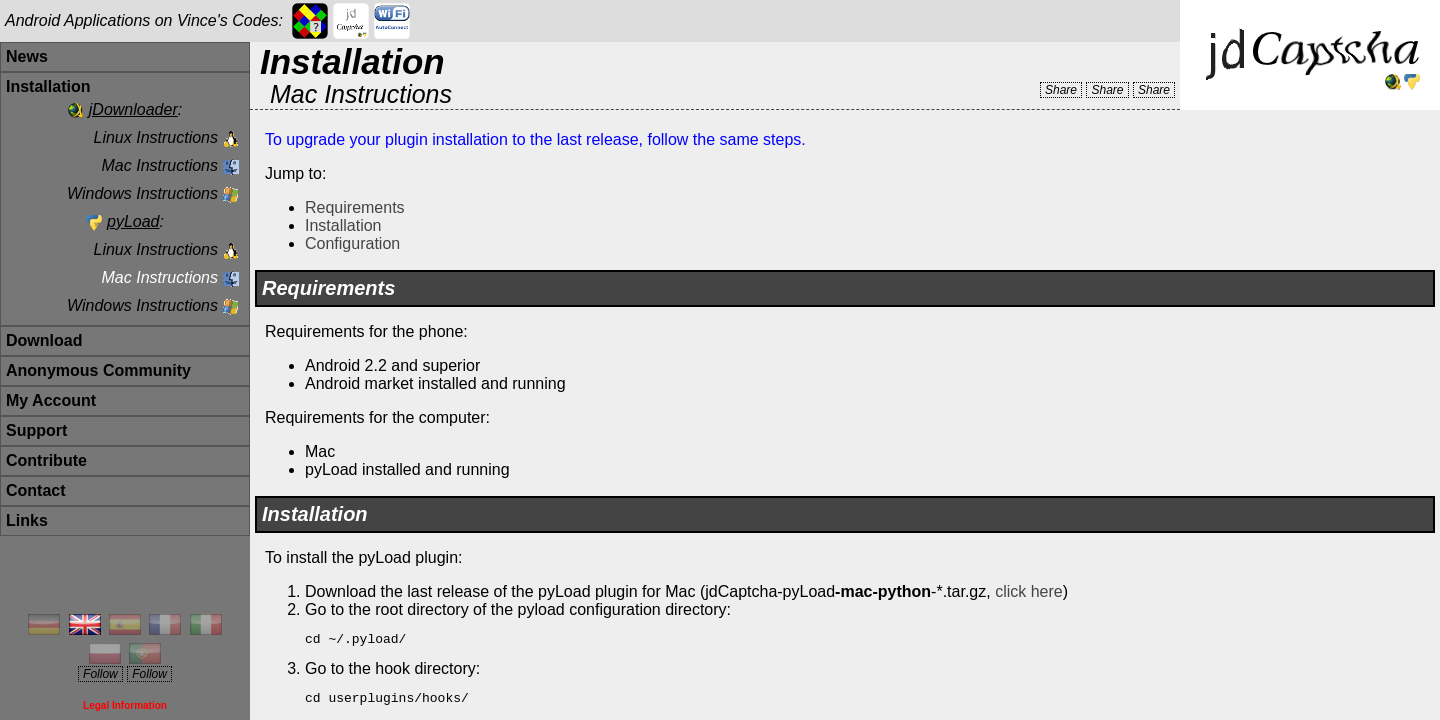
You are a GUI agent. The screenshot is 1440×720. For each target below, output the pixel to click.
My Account (51, 400)
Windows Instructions (142, 193)
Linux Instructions (155, 137)
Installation (343, 225)
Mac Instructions (160, 165)
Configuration (352, 243)
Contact (36, 490)
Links (27, 520)
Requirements (355, 207)
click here (1029, 591)
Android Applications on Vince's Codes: (144, 20)
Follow (100, 674)
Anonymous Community (98, 370)
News (27, 56)
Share (1061, 90)
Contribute (46, 460)
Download (44, 340)
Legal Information (125, 705)
